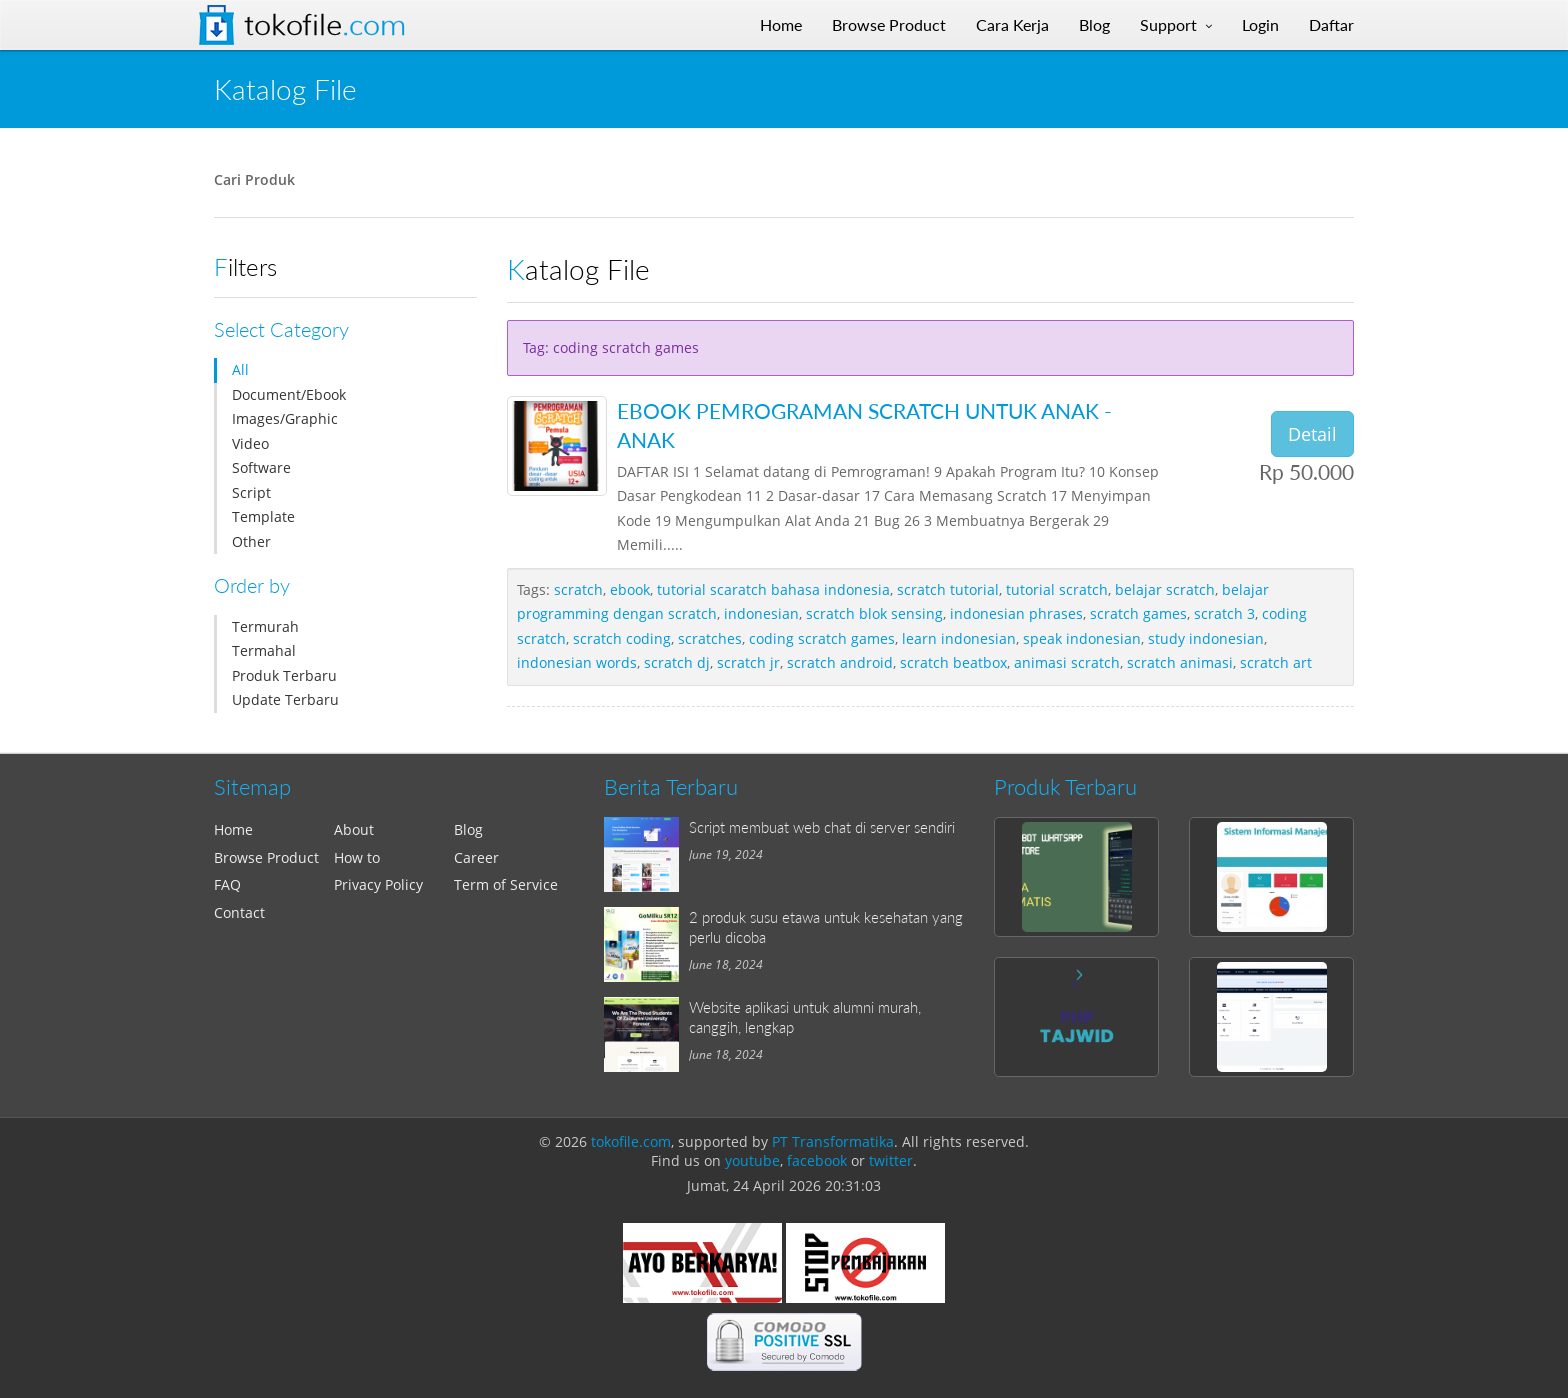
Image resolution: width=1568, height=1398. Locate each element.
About (354, 829)
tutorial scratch (1057, 589)
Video (250, 443)
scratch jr (748, 662)
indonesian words (577, 662)
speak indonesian (1082, 638)
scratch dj (677, 662)
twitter (891, 1160)
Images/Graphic (285, 418)
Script (251, 492)
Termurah (265, 626)
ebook (630, 589)
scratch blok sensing (874, 613)
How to (357, 857)
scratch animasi (1180, 662)
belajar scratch (1165, 589)
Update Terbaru (285, 699)
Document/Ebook (289, 394)
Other (251, 541)
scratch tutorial (948, 589)
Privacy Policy (378, 884)
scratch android (840, 662)
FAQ (227, 884)
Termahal (264, 650)
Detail (1312, 434)
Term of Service (506, 884)
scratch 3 (1224, 613)
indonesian (761, 613)
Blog (468, 829)
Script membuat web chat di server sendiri (822, 827)
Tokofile (325, 25)
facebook (817, 1160)
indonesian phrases (1016, 613)
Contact (239, 912)
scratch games (1138, 613)
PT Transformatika (833, 1141)
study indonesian (1206, 638)
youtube (752, 1160)
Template (263, 516)
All (240, 369)
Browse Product (266, 857)
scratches (710, 638)
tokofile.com (631, 1141)
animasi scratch (1067, 662)
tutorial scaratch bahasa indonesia (773, 589)
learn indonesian (959, 638)
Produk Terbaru (284, 675)
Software (261, 467)
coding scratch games (822, 638)
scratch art (1276, 662)
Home (233, 829)
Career (476, 857)
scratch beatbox (953, 662)
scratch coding (622, 638)
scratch (578, 589)
